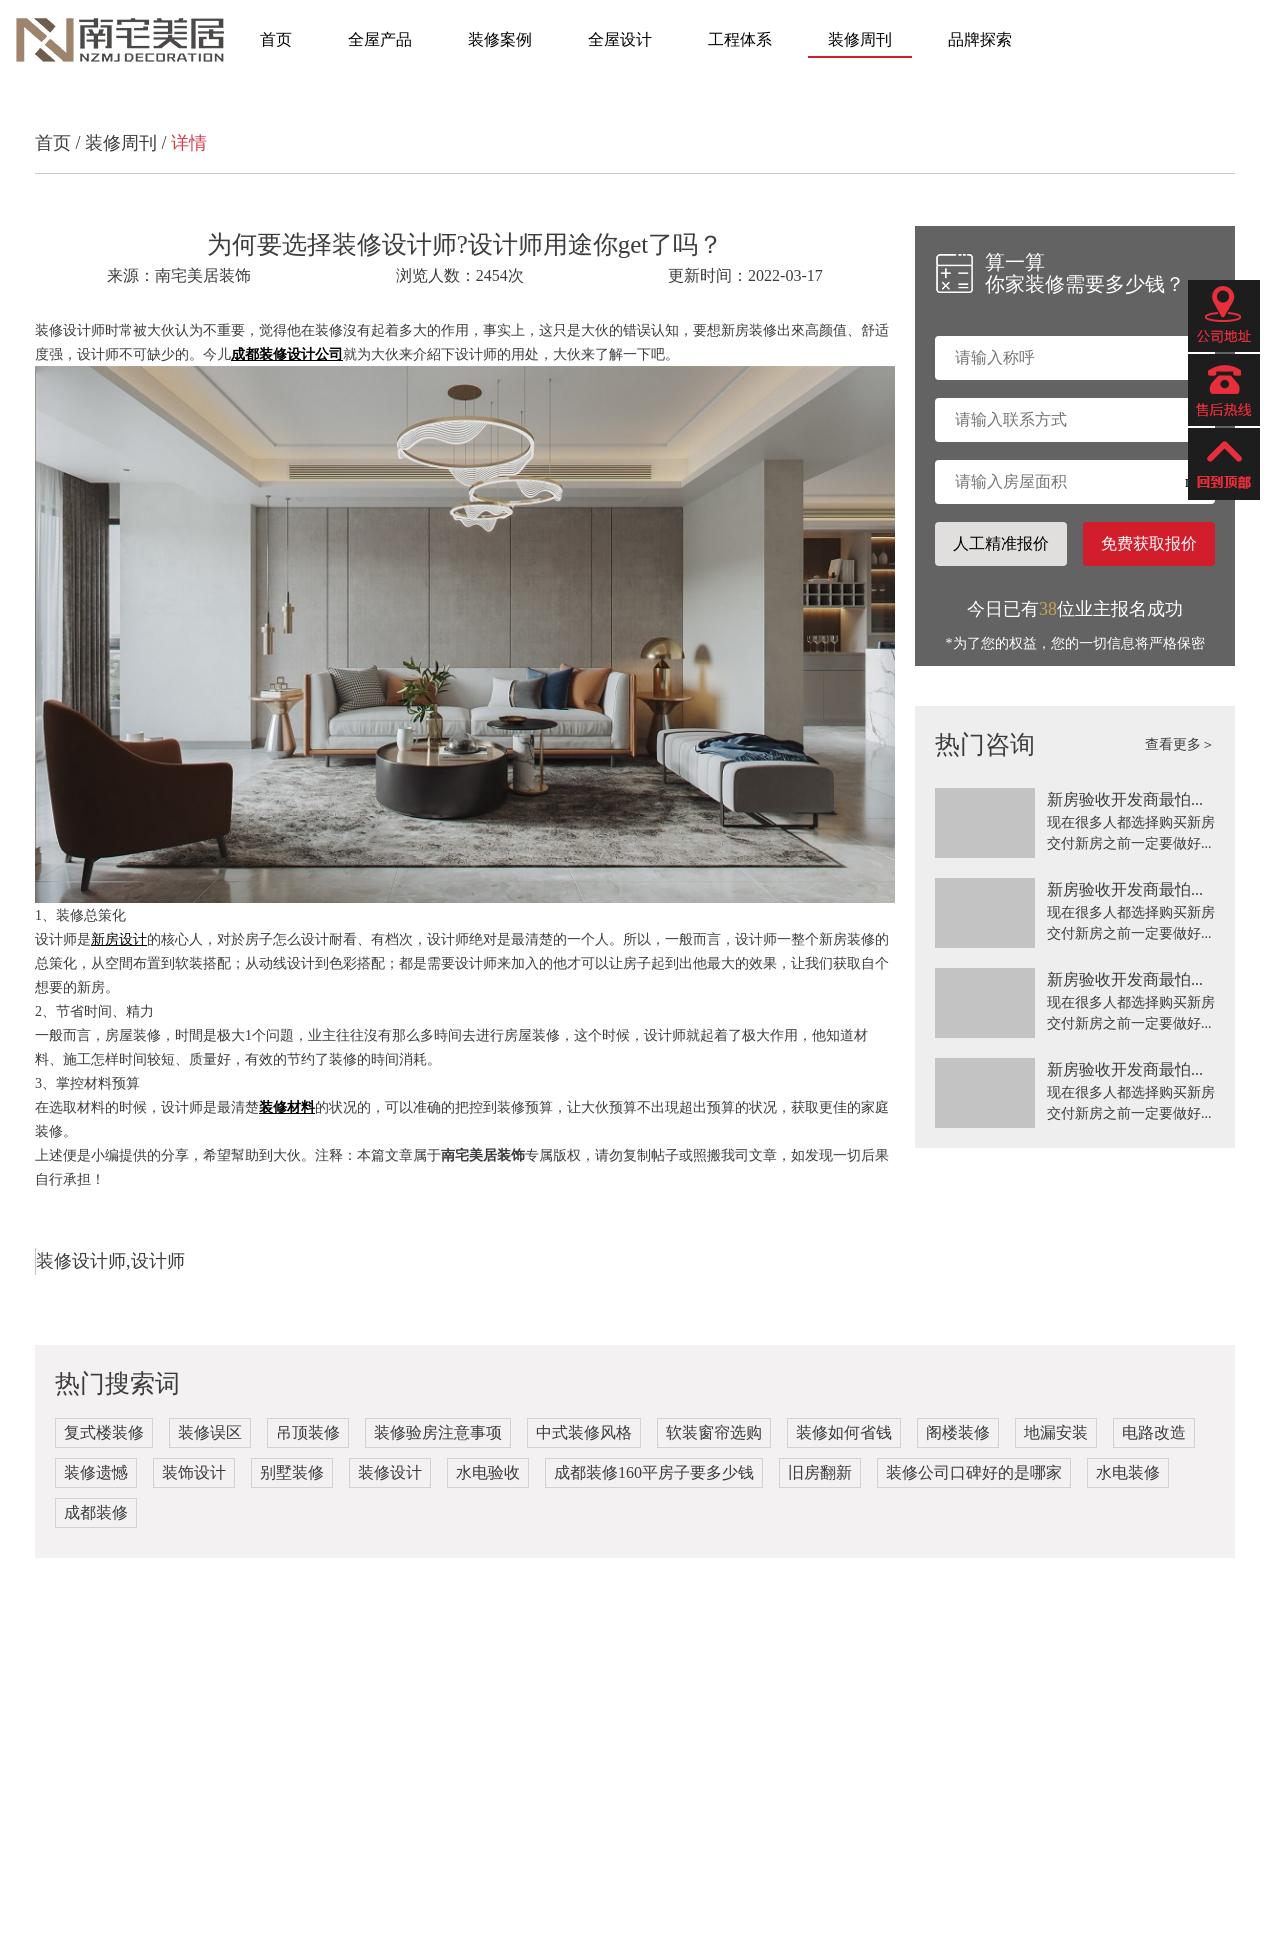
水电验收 (488, 1472)
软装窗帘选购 (714, 1432)
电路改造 (1154, 1432)
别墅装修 (292, 1472)
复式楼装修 (104, 1432)
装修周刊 (860, 39)
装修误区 (210, 1432)
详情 (189, 143)
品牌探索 (980, 39)
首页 (276, 39)
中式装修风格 (584, 1432)
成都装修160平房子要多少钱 (654, 1472)
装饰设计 (194, 1472)
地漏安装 (1056, 1432)
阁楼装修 (958, 1432)
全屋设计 (620, 39)
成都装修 (96, 1512)
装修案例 (500, 39)
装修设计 (390, 1472)
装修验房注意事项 (438, 1432)
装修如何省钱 (844, 1432)
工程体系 (740, 39)
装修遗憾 (96, 1472)
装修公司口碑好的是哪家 (974, 1472)
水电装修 (1128, 1472)
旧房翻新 (820, 1472)
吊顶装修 (308, 1432)
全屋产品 (380, 39)
